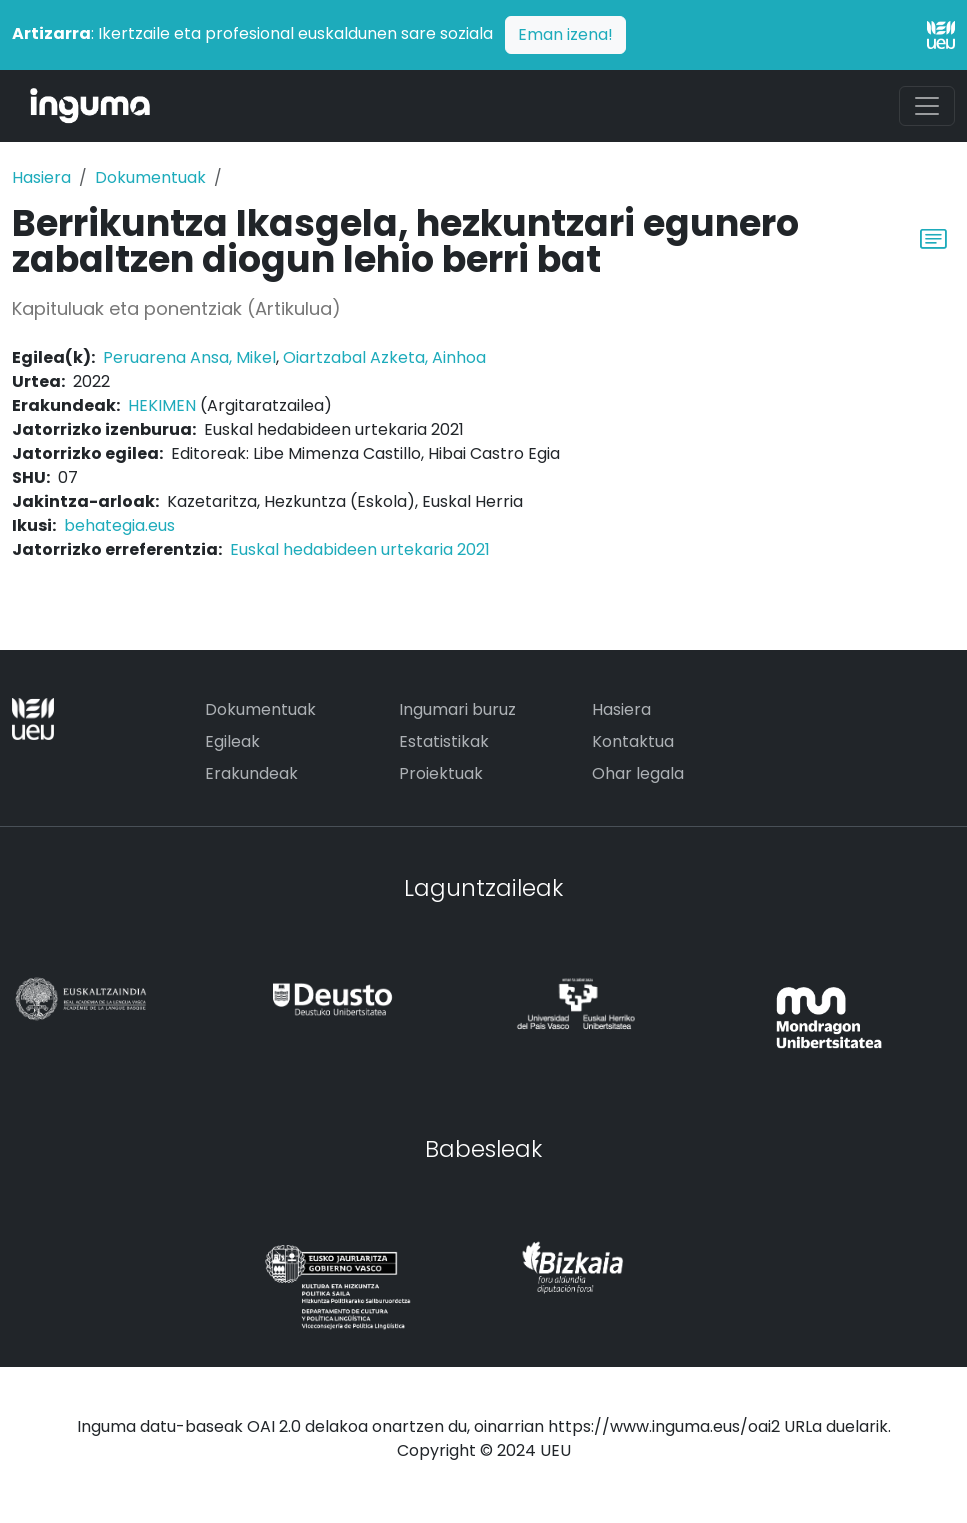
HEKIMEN (162, 405)
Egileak (232, 741)
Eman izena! (565, 34)
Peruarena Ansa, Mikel (189, 357)
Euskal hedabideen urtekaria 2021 (360, 549)
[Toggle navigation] (927, 106)
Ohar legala (638, 773)
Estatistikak (444, 741)
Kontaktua (633, 741)
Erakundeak (251, 773)
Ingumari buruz (457, 709)
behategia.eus (119, 525)
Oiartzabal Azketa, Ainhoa (384, 357)
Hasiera (41, 177)
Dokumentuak (150, 177)
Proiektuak (441, 773)
